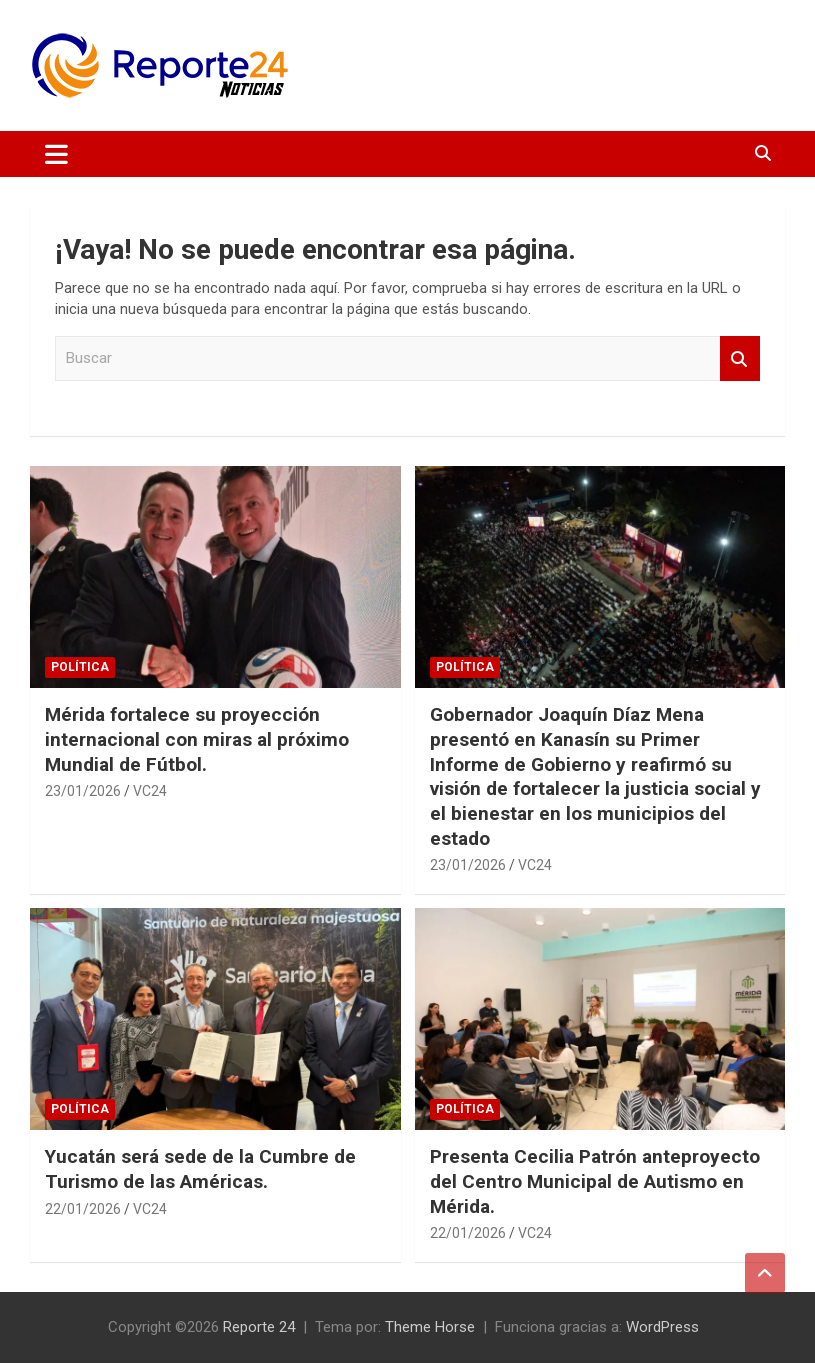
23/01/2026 (83, 791)
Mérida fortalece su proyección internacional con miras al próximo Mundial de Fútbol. (197, 739)
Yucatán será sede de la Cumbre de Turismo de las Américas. (200, 1169)
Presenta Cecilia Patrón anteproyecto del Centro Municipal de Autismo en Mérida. (595, 1181)
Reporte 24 (259, 1327)
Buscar (740, 358)
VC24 (150, 791)
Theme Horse (430, 1327)
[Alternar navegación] (56, 154)
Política (80, 667)
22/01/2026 (83, 1209)
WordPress (662, 1327)
